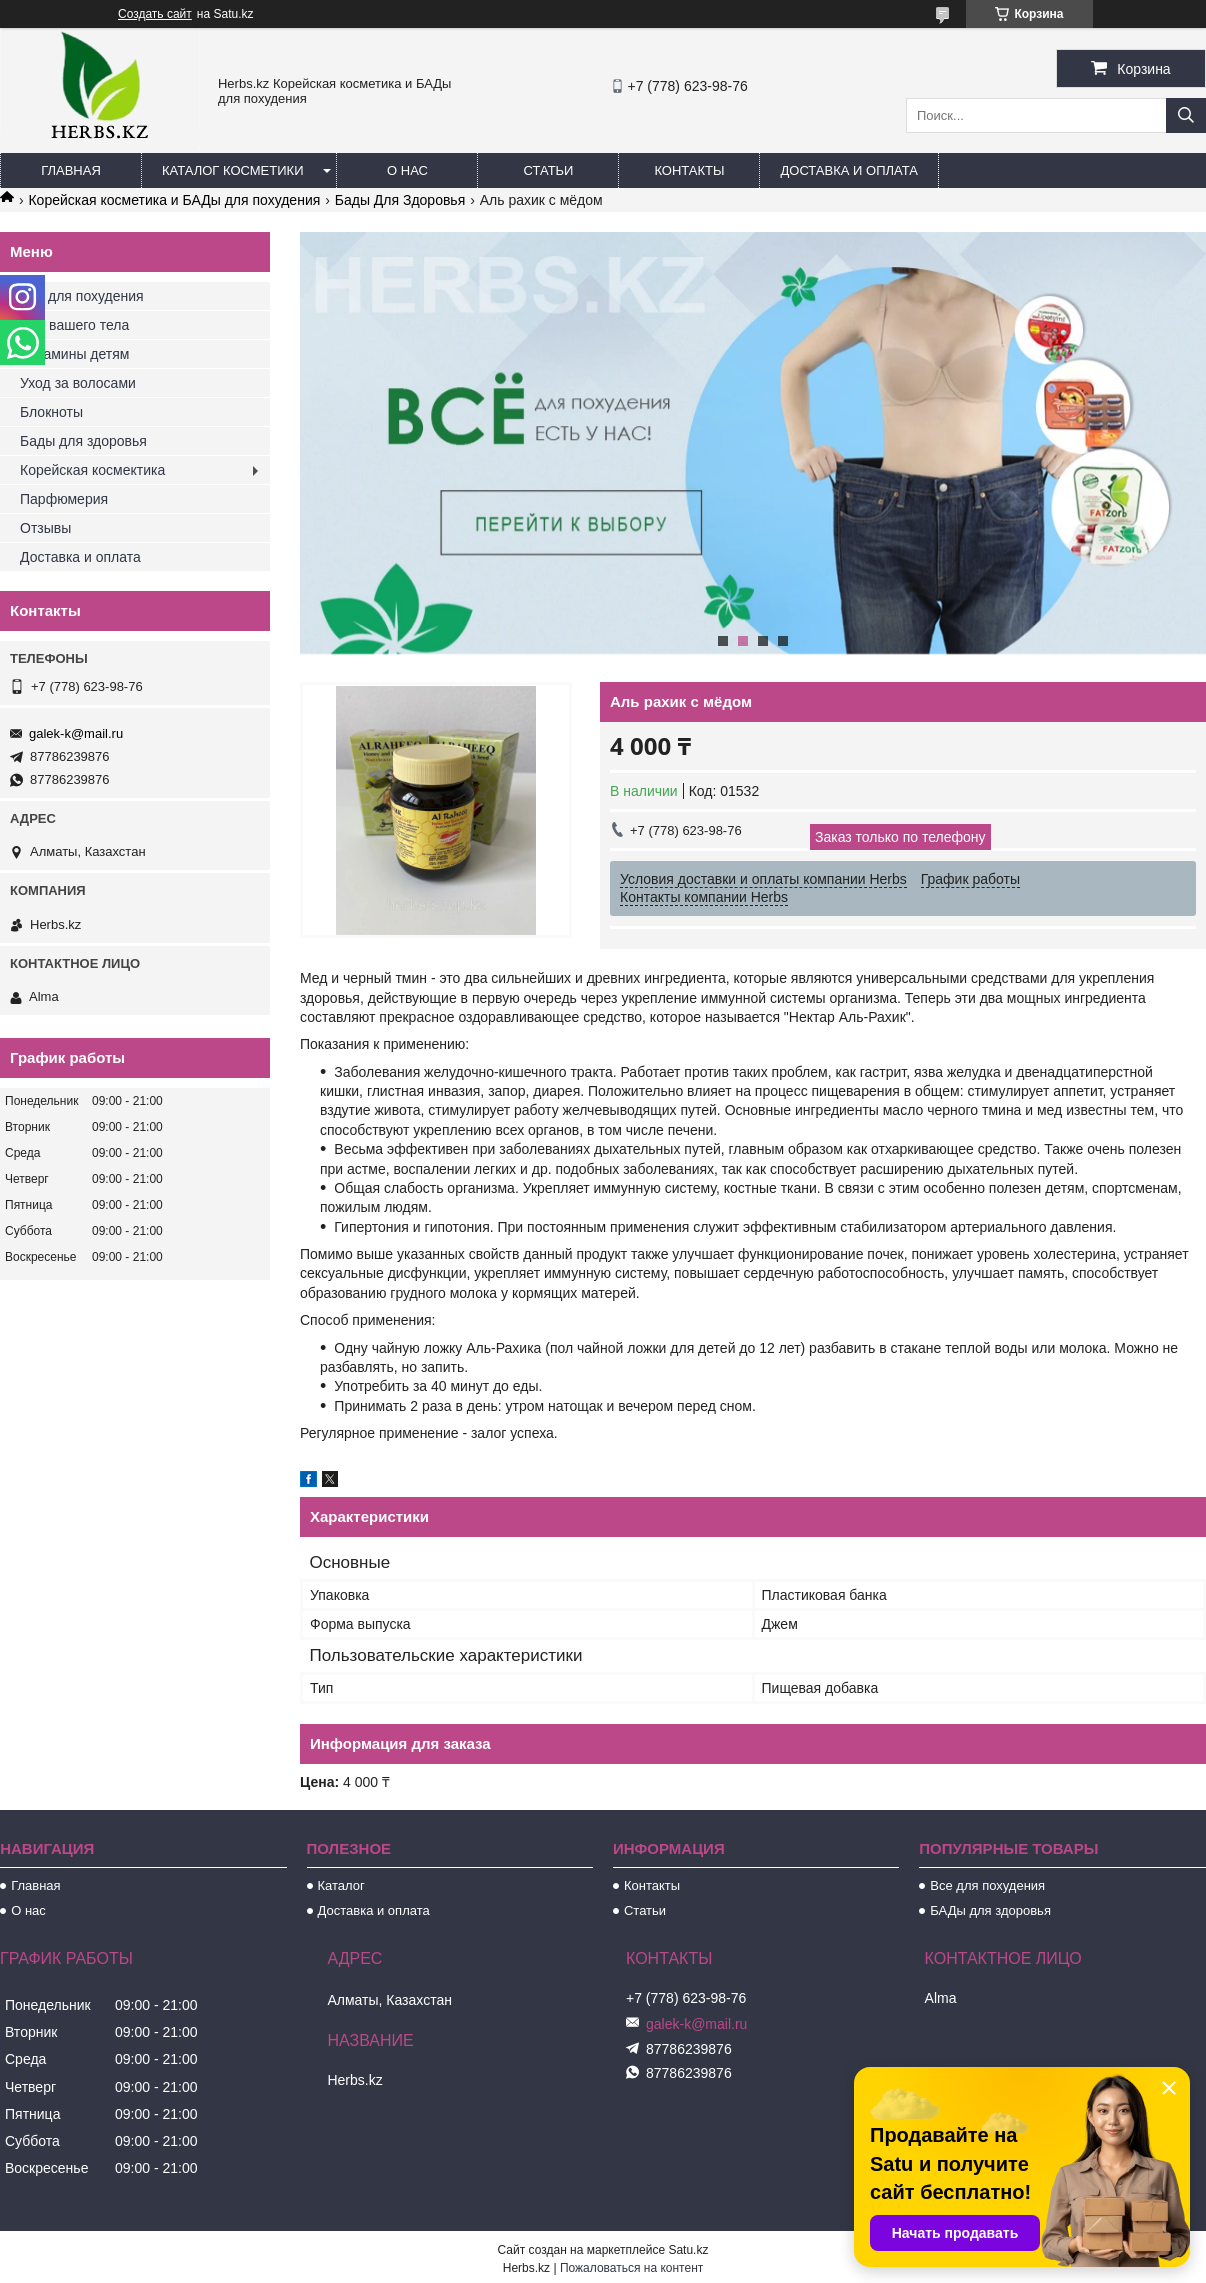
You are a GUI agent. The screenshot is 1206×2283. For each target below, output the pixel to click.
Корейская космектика (92, 470)
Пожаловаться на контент (631, 2268)
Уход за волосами (78, 383)
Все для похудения (82, 296)
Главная (71, 170)
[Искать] (1186, 115)
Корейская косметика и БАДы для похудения (174, 200)
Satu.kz (688, 2250)
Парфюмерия (64, 499)
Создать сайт (155, 14)
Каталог (341, 1885)
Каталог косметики (232, 170)
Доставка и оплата (848, 170)
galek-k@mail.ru (76, 733)
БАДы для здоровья (990, 1910)
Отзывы (45, 528)
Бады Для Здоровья (400, 200)
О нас (407, 170)
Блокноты (51, 412)
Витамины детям (74, 354)
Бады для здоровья (83, 441)
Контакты (689, 170)
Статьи (549, 170)
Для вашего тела (74, 325)
